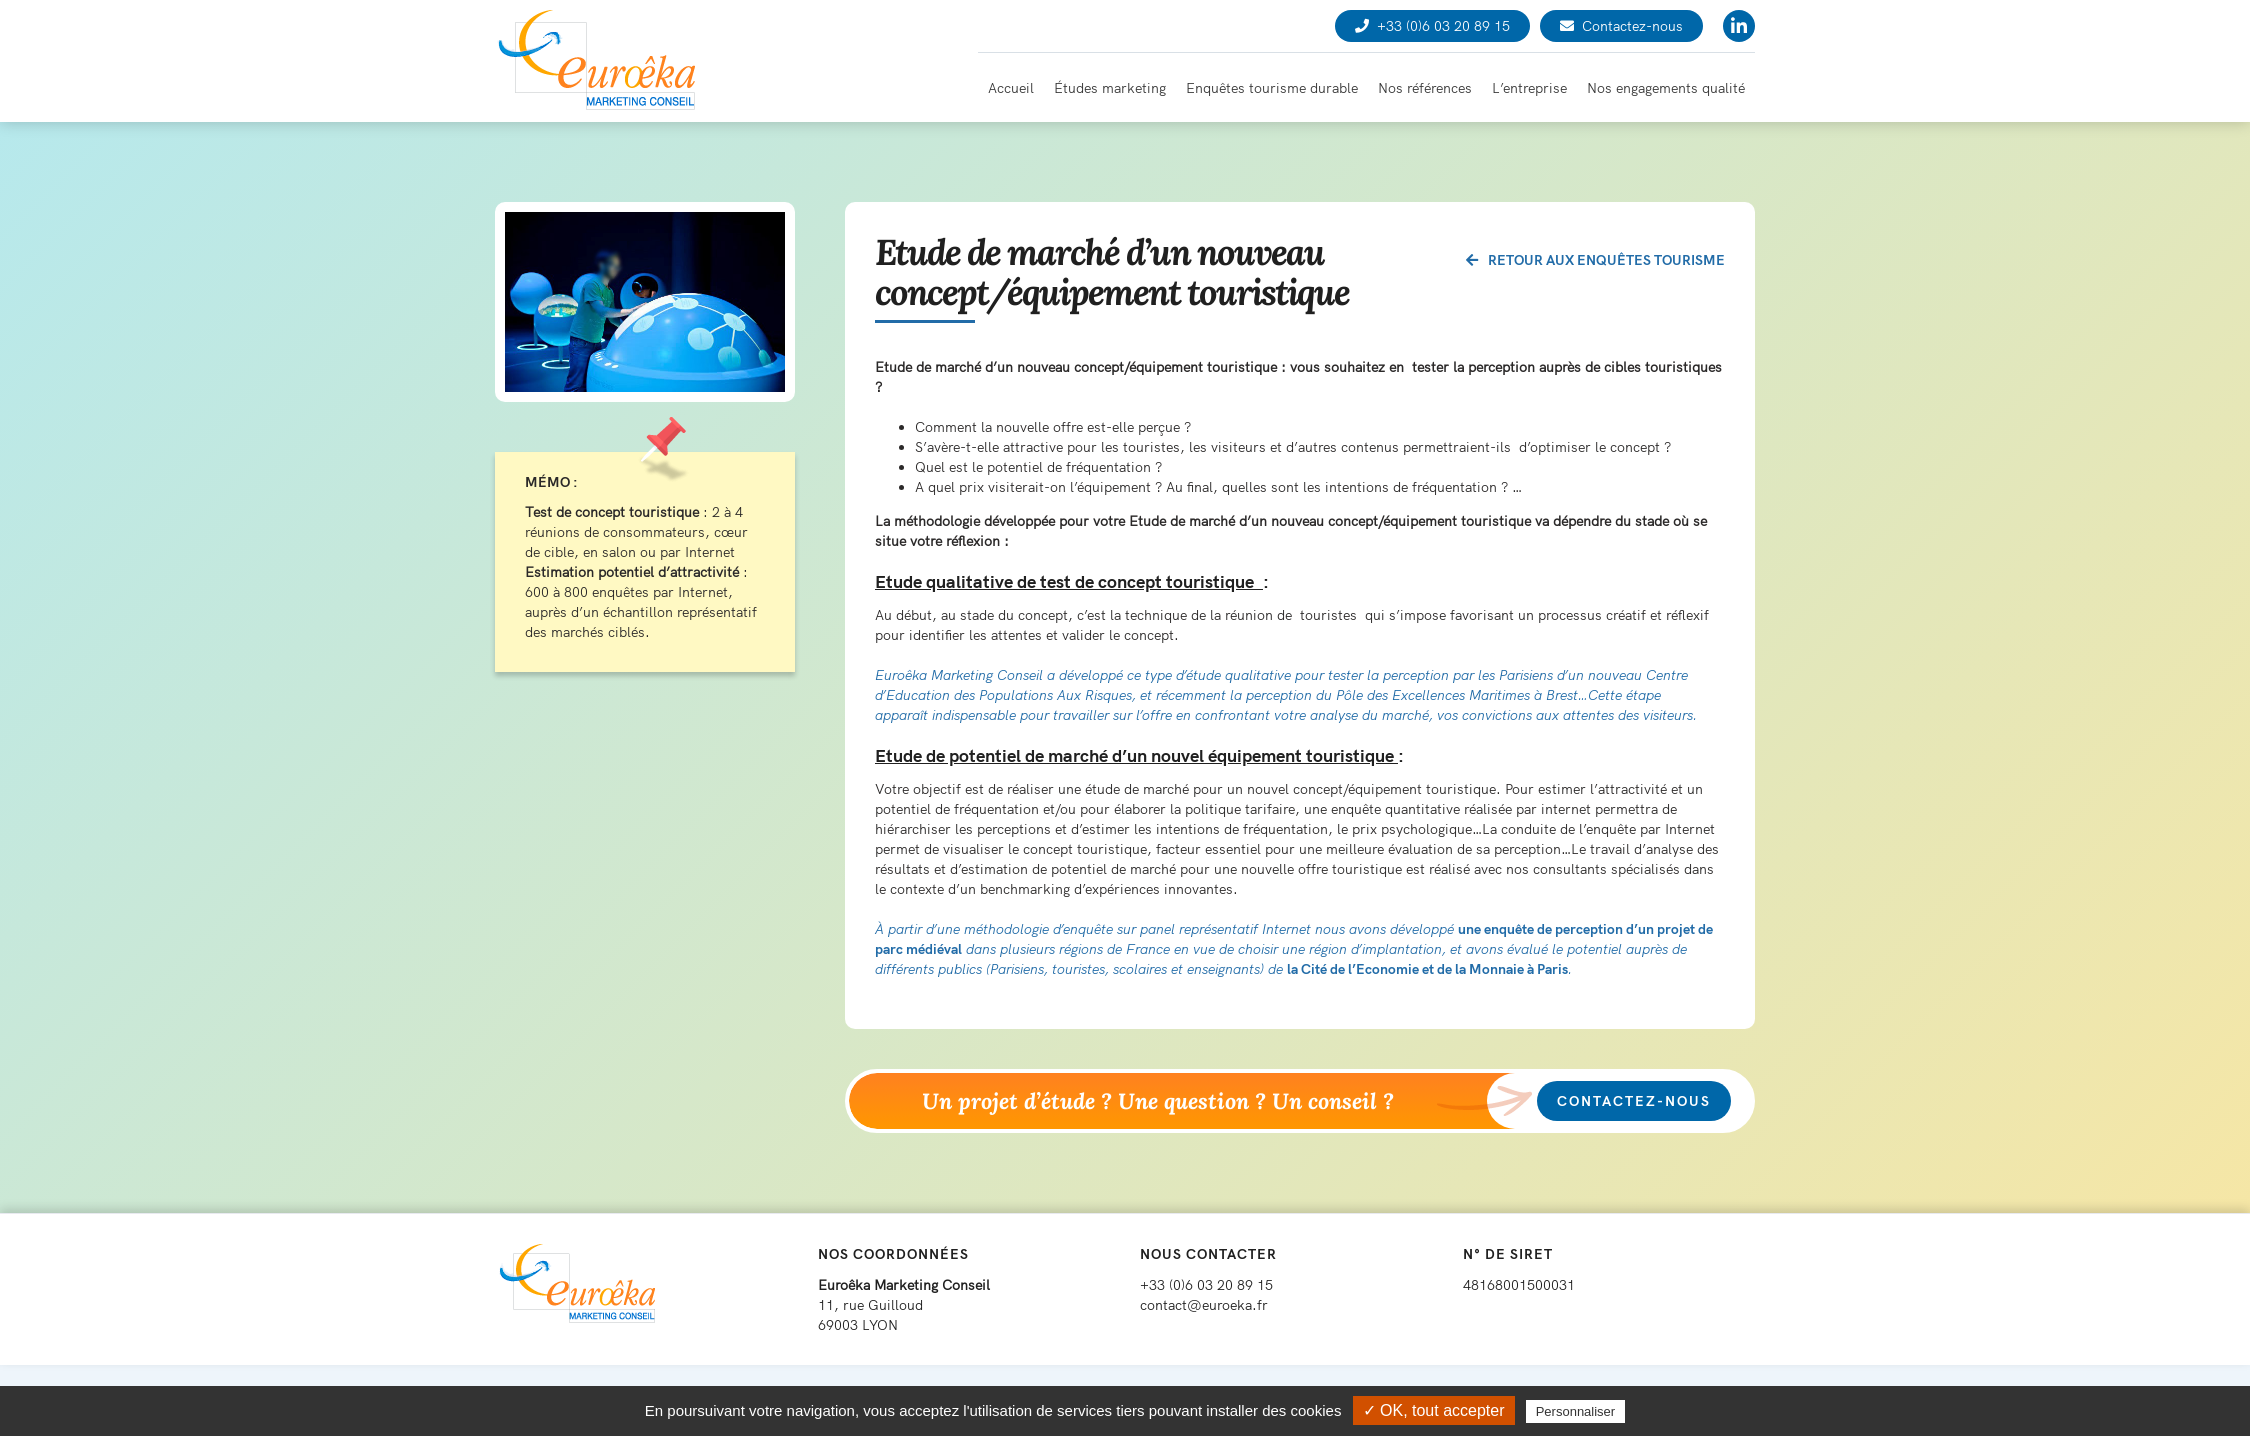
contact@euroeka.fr (1204, 1305)
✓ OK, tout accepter (1434, 1410)
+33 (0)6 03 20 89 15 (1432, 26)
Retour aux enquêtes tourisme (1595, 260)
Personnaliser (1576, 1411)
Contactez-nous (1621, 26)
